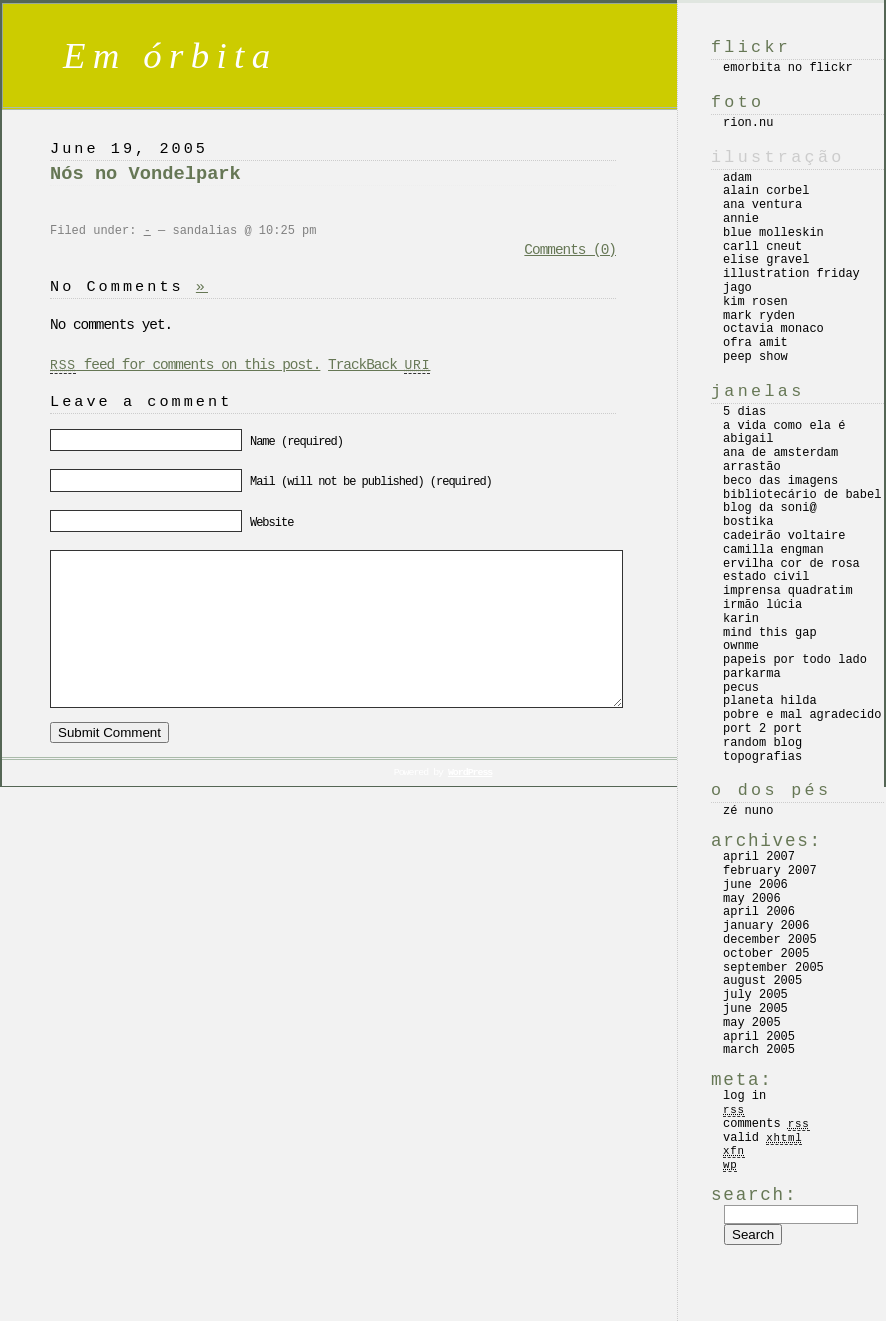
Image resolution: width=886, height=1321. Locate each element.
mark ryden (759, 316)
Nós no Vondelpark (145, 174)
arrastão (752, 467)
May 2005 (752, 1023)
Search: (754, 1195)
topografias (762, 757)
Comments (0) (570, 250)
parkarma (752, 674)
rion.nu (748, 123)
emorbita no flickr (788, 68)
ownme (741, 646)
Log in (744, 1096)
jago (737, 288)
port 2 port (762, 729)
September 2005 (773, 968)
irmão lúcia (762, 605)
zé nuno (748, 811)
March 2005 (759, 1050)
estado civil (766, 577)
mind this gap (770, 633)
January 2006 (766, 926)
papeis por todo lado (795, 660)
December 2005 (770, 940)
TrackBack (379, 365)
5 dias (744, 412)
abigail (748, 439)
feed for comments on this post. (185, 365)
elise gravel (766, 260)
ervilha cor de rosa (791, 564)
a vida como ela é (784, 426)
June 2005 (755, 1009)
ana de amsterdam (780, 453)
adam (737, 178)
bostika (748, 522)
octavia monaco (773, 329)
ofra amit (755, 343)
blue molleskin (773, 233)
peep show (755, 357)
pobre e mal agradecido (802, 715)
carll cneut (762, 247)
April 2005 (759, 1037)
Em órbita (170, 55)
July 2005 (755, 995)
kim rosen (755, 302)
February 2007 (770, 871)
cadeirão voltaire (784, 536)
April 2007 (759, 857)
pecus (741, 688)
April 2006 (759, 912)
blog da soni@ (770, 508)
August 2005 (762, 981)
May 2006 (752, 899)
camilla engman (773, 550)
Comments (766, 1124)
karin (741, 619)
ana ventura (762, 205)
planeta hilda (770, 701)
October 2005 (766, 954)
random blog (762, 743)
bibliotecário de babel (802, 495)
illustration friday (791, 274)
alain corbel (766, 191)
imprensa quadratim (788, 591)
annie (741, 219)
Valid (762, 1138)
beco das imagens (780, 481)
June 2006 (755, 885)
